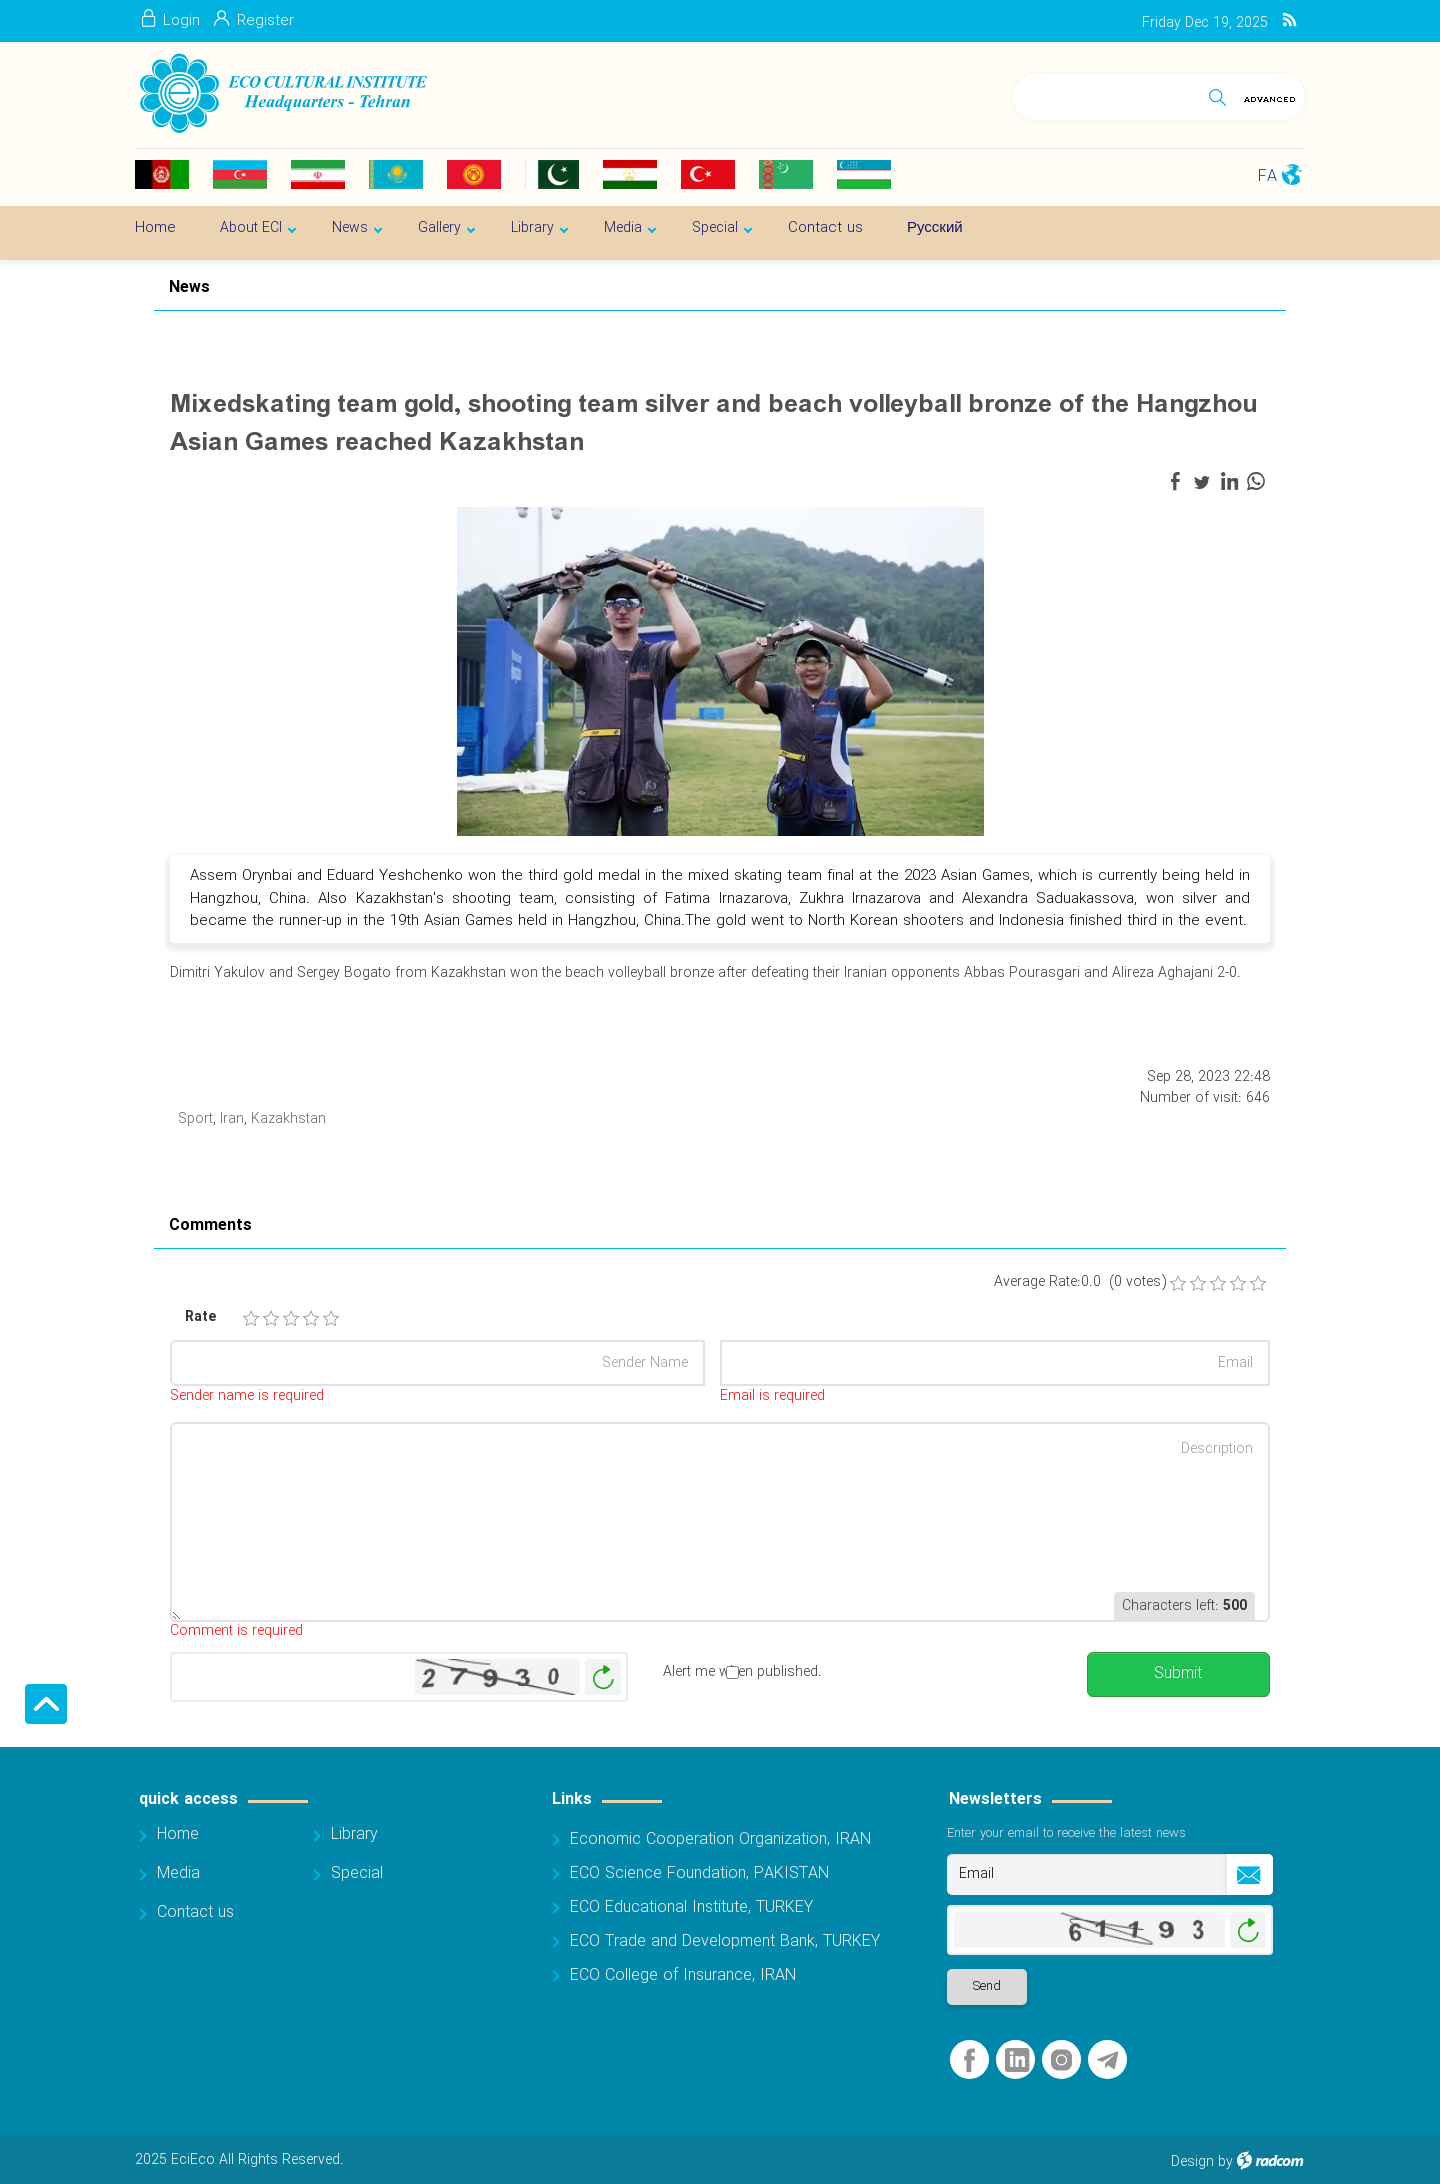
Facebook (969, 2060)
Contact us (195, 1912)
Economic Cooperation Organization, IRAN (720, 1839)
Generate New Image (603, 1677)
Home (178, 1834)
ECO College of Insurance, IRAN (683, 1975)
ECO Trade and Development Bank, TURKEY (725, 1941)
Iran (232, 1119)
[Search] (1106, 93)
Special (357, 1873)
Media (178, 1873)
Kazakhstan (288, 1119)
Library (354, 1834)
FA (1267, 176)
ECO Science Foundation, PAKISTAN (699, 1873)
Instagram (1061, 2060)
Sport (195, 1119)
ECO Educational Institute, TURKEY (691, 1907)
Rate (200, 1317)
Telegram (1107, 2060)
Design (1192, 2162)
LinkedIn (1017, 2060)
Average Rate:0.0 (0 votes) (1080, 1282)
